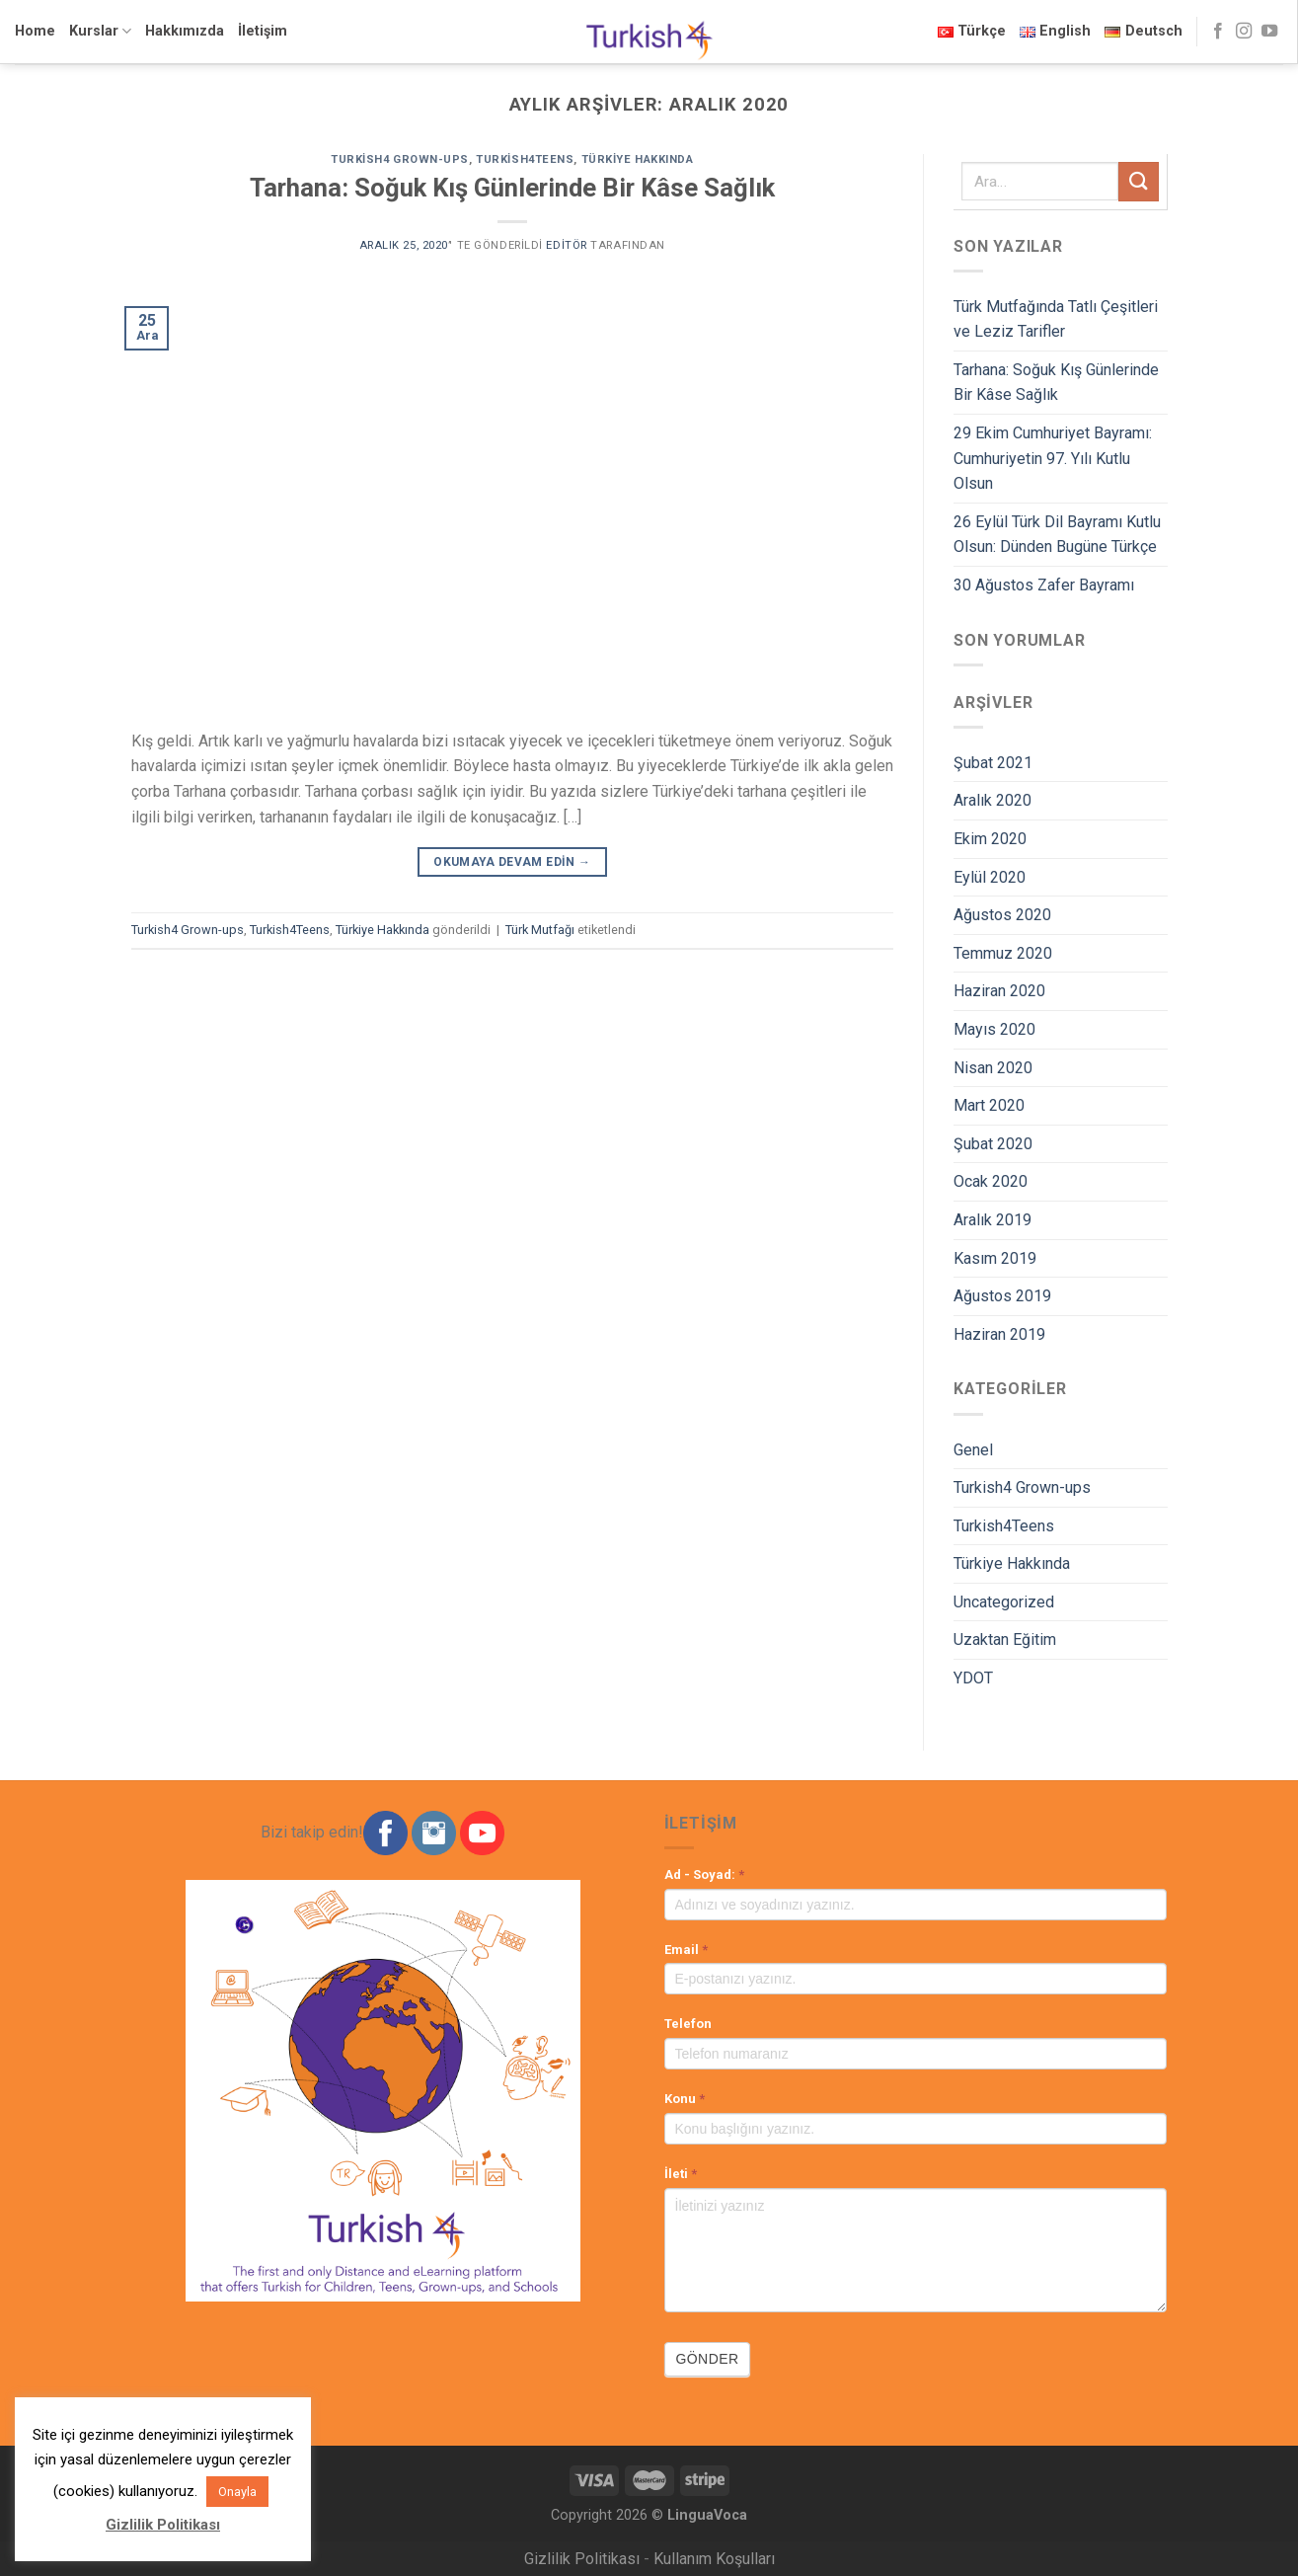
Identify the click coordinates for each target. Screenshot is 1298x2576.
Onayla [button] (237, 2491)
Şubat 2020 (993, 1143)
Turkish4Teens (524, 159)
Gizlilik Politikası (582, 2558)
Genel (973, 1450)
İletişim (262, 31)
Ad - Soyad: (704, 1874)
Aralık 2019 (992, 1219)
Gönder (707, 2359)
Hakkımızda (184, 31)
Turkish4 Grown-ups (400, 159)
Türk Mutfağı (539, 929)
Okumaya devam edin (511, 862)
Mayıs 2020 (994, 1029)
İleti (680, 2173)
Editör (566, 245)
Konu (684, 2098)
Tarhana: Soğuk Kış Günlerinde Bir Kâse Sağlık (512, 187)
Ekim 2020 (990, 838)
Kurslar (100, 31)
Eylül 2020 (990, 877)
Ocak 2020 (991, 1181)
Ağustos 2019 (1002, 1296)
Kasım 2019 (995, 1258)
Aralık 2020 (992, 800)
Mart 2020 (989, 1105)
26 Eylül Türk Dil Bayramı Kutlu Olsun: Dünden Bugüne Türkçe (1057, 534)
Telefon (688, 2023)
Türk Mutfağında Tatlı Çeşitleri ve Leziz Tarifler (1056, 319)
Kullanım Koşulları (714, 2558)
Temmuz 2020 (1003, 953)
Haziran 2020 (999, 990)
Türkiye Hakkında (637, 159)
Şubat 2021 (993, 762)
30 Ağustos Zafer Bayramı (1044, 585)
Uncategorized (1004, 1602)
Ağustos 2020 (1002, 914)
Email (686, 1949)
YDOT (973, 1678)
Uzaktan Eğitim (1005, 1639)
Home (35, 31)
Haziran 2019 (999, 1334)
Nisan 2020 (993, 1067)
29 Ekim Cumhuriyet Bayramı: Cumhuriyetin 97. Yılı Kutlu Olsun (1053, 458)
